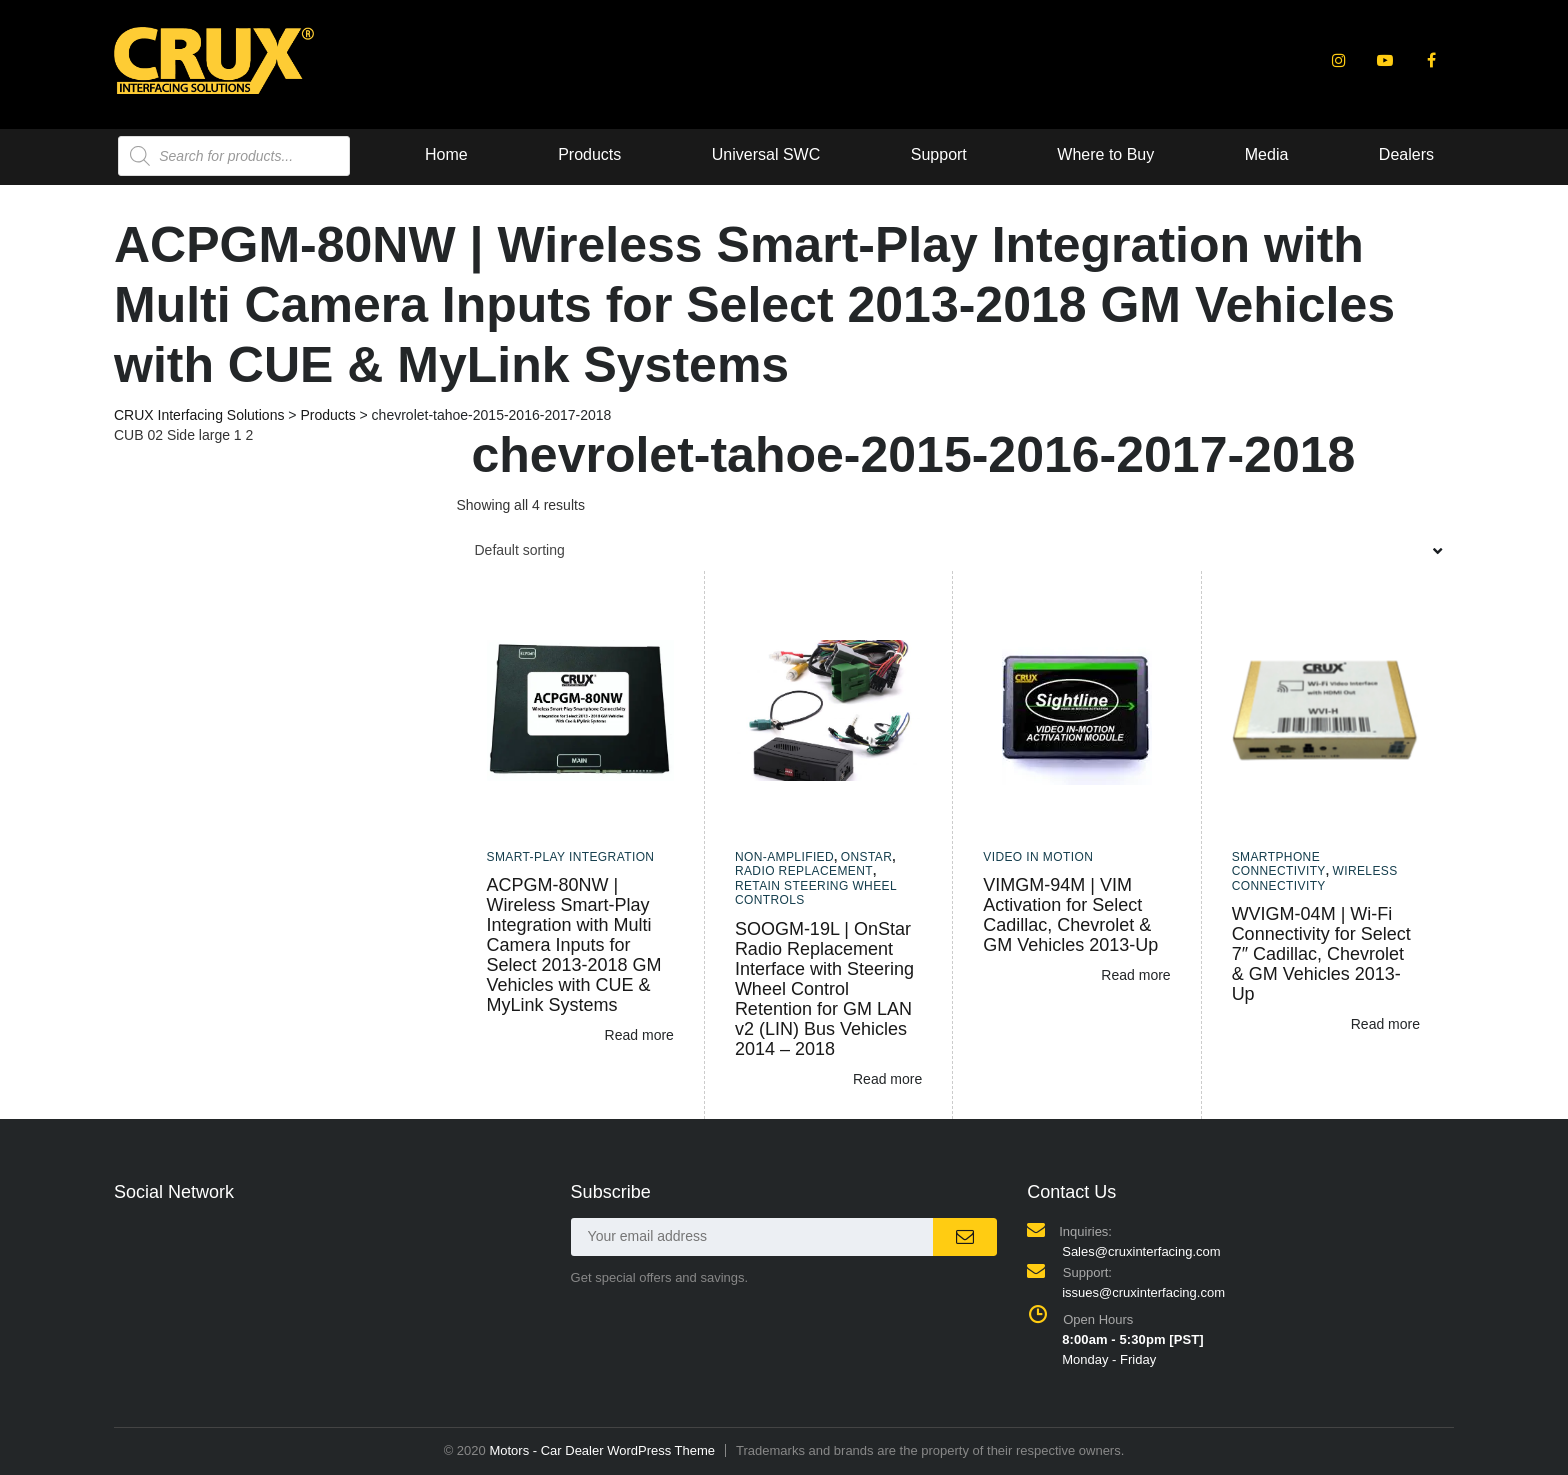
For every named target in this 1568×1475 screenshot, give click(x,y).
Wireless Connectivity (1315, 878)
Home (155, 154)
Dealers (1122, 154)
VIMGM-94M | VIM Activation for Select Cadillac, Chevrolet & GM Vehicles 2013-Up (1070, 915)
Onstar (867, 857)
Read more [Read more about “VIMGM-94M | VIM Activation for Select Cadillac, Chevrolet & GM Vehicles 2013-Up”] (1135, 975)
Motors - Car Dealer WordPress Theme (602, 1450)
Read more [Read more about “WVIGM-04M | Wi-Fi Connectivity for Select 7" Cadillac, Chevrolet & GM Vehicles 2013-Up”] (1385, 1024)
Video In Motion (1038, 857)
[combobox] (956, 550)
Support (651, 154)
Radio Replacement (804, 871)
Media (982, 154)
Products (299, 154)
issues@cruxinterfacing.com (1143, 1292)
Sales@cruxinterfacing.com (1141, 1251)
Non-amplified (784, 857)
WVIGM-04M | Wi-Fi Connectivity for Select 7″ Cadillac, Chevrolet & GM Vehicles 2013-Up (1321, 954)
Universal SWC (477, 154)
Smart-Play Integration (571, 857)
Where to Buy (819, 154)
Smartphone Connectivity (1279, 864)
